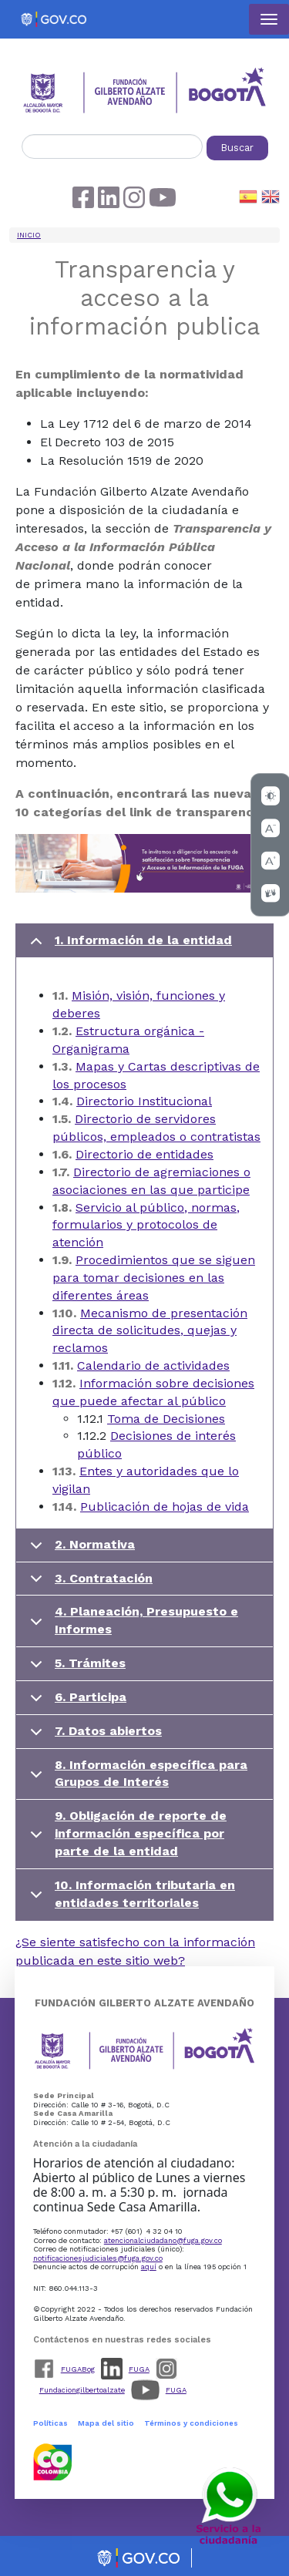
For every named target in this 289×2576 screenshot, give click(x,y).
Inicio (29, 234)
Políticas (50, 2423)
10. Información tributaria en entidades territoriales (130, 1897)
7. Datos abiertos (93, 1736)
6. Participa (75, 1702)
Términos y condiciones (191, 2423)
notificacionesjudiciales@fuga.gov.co (98, 2258)
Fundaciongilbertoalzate (82, 2390)
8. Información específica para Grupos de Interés (136, 1777)
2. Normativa (80, 1549)
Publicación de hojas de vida (164, 1506)
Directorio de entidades (144, 1154)
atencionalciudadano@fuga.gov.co (163, 2240)
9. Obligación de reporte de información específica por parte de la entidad (126, 1833)
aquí (148, 2266)
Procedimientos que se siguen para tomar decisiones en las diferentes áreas (153, 1278)
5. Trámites (75, 1668)
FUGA (139, 2369)
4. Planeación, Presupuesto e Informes (131, 1623)
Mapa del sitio (106, 2423)
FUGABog (78, 2369)
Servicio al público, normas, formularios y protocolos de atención (146, 1225)
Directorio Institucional (144, 1101)
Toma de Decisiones (166, 1418)
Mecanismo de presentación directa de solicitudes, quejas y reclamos (149, 1331)
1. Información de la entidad (128, 945)
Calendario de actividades (153, 1365)
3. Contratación (89, 1583)
